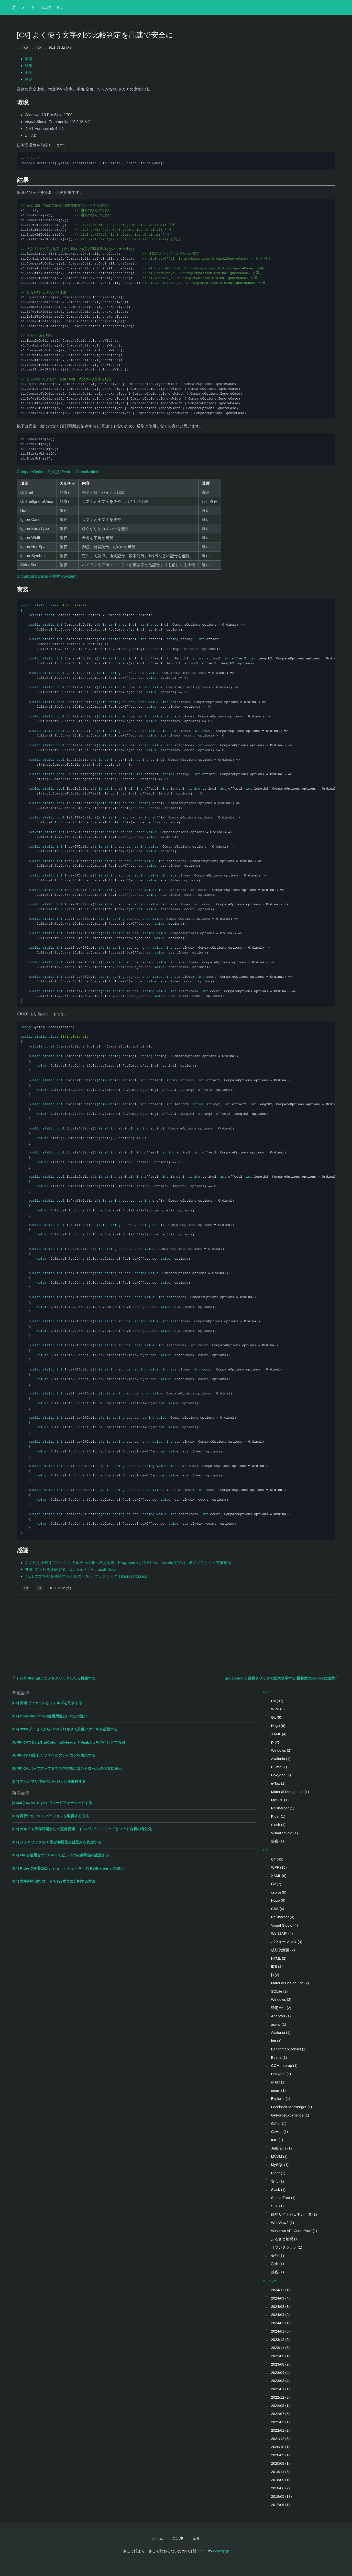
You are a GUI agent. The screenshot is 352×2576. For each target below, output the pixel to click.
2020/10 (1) (277, 2447)
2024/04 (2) (277, 2314)
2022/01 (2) (277, 2430)
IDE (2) (274, 1966)
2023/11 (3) (277, 2348)
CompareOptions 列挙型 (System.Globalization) (58, 472)
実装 (29, 72)
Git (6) (273, 1717)
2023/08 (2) (277, 2364)
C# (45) (274, 1859)
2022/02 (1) (277, 2422)
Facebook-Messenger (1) (288, 2107)
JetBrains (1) (278, 2148)
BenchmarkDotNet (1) (286, 2049)
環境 (29, 59)
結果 (29, 66)
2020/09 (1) (277, 2455)
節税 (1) (274, 1841)
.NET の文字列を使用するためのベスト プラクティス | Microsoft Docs (86, 1576)
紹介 (60, 7)
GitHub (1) (276, 2131)
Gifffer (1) (275, 2123)
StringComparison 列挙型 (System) (47, 576)
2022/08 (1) (277, 2406)
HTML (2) (275, 1958)
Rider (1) (275, 1816)
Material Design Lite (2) (287, 1983)
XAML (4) (275, 1734)
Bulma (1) (276, 1767)
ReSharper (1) (279, 1808)
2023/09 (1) (277, 2356)
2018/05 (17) (278, 2496)
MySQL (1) (276, 1800)
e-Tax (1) (275, 1783)
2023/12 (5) (277, 2339)
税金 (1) (274, 2264)
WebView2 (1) (279, 2222)
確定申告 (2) (278, 2008)
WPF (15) (276, 1867)
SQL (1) (274, 2206)
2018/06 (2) (277, 2488)
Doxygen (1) (278, 1775)
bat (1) (273, 2041)
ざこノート (23, 7)
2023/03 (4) (277, 2381)
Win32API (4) (279, 1933)
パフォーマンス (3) (283, 1942)
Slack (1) (275, 1825)
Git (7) (273, 1884)
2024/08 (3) (277, 2306)
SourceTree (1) (280, 2198)
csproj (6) (275, 1892)
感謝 (29, 79)
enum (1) (275, 2090)
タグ (265, 1850)
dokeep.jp (221, 2551)
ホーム (157, 2538)
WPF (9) (275, 1709)
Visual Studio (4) (281, 1925)
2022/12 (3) (277, 2397)
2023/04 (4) (277, 2372)
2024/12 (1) (277, 2290)
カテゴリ (268, 1691)
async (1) (275, 2024)
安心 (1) (274, 2181)
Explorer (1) (277, 2098)
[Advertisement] (158, 1635)
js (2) (272, 1742)
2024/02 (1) (277, 2323)
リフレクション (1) (283, 2247)
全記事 (46, 7)
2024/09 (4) (277, 2298)
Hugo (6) (275, 1726)
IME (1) (274, 2140)
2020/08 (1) (277, 2463)
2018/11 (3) (277, 2472)
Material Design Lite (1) (287, 1792)
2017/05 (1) (277, 2505)
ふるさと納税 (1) (281, 2239)
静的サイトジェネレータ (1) (291, 2214)
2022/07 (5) (277, 2414)
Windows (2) (278, 1750)
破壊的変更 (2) (280, 1950)
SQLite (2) (276, 1991)
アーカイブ (269, 2281)
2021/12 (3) (277, 2439)
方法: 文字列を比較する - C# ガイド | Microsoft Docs (70, 1569)
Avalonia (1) (277, 1759)
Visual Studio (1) (281, 1833)
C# (26, 47)
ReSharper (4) (279, 1917)
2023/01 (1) (277, 2389)
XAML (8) (275, 1876)
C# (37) (274, 1701)
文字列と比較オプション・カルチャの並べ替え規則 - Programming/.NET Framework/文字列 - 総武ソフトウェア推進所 (128, 1563)
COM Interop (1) (281, 2065)
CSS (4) (274, 1909)
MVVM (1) (276, 2156)
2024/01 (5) (277, 2331)
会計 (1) (274, 2256)
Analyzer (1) (278, 2016)
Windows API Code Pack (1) (291, 2231)
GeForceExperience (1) (287, 2115)
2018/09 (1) (277, 2480)
